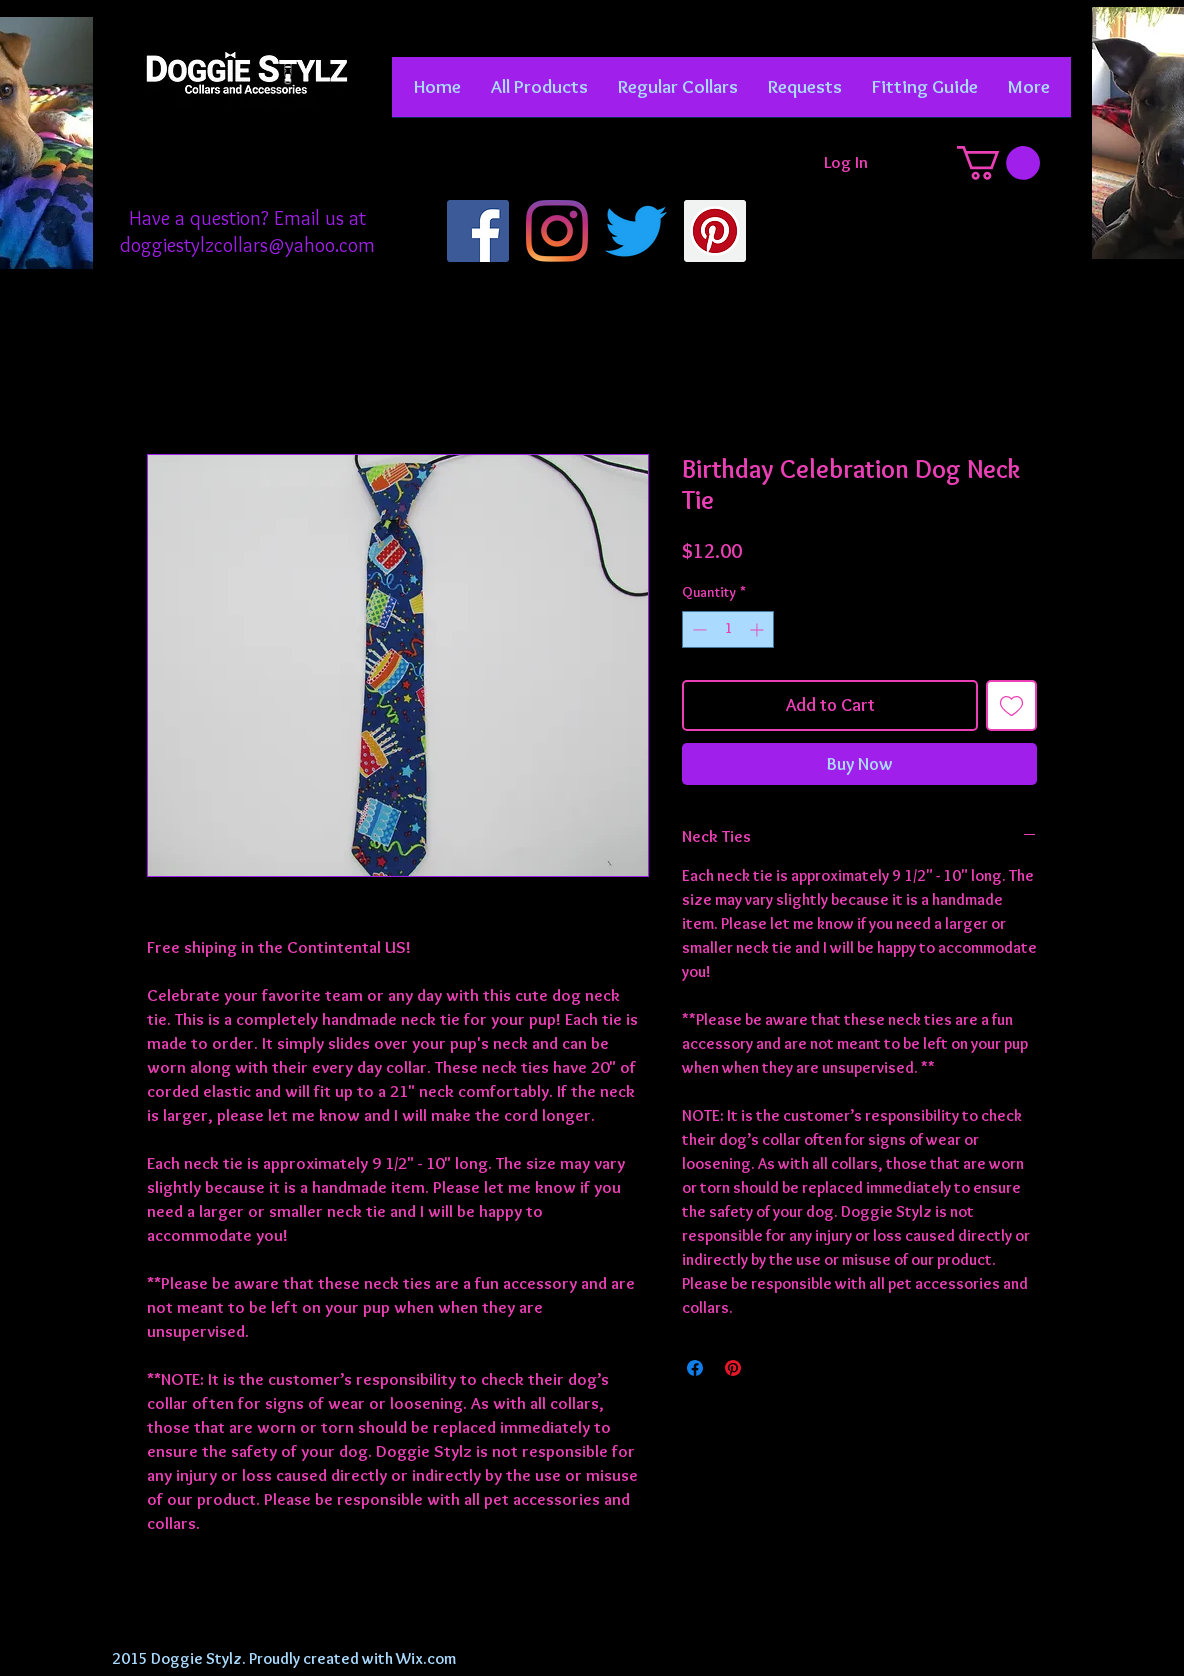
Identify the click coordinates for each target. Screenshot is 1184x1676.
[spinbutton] (728, 629)
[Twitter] (636, 231)
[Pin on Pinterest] (733, 1368)
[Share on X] (771, 1368)
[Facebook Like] (246, 170)
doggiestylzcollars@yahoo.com (247, 245)
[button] (678, 93)
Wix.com (426, 1658)
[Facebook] (478, 231)
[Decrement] (697, 629)
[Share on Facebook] (695, 1368)
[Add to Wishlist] (1011, 705)
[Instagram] (557, 231)
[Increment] (758, 629)
